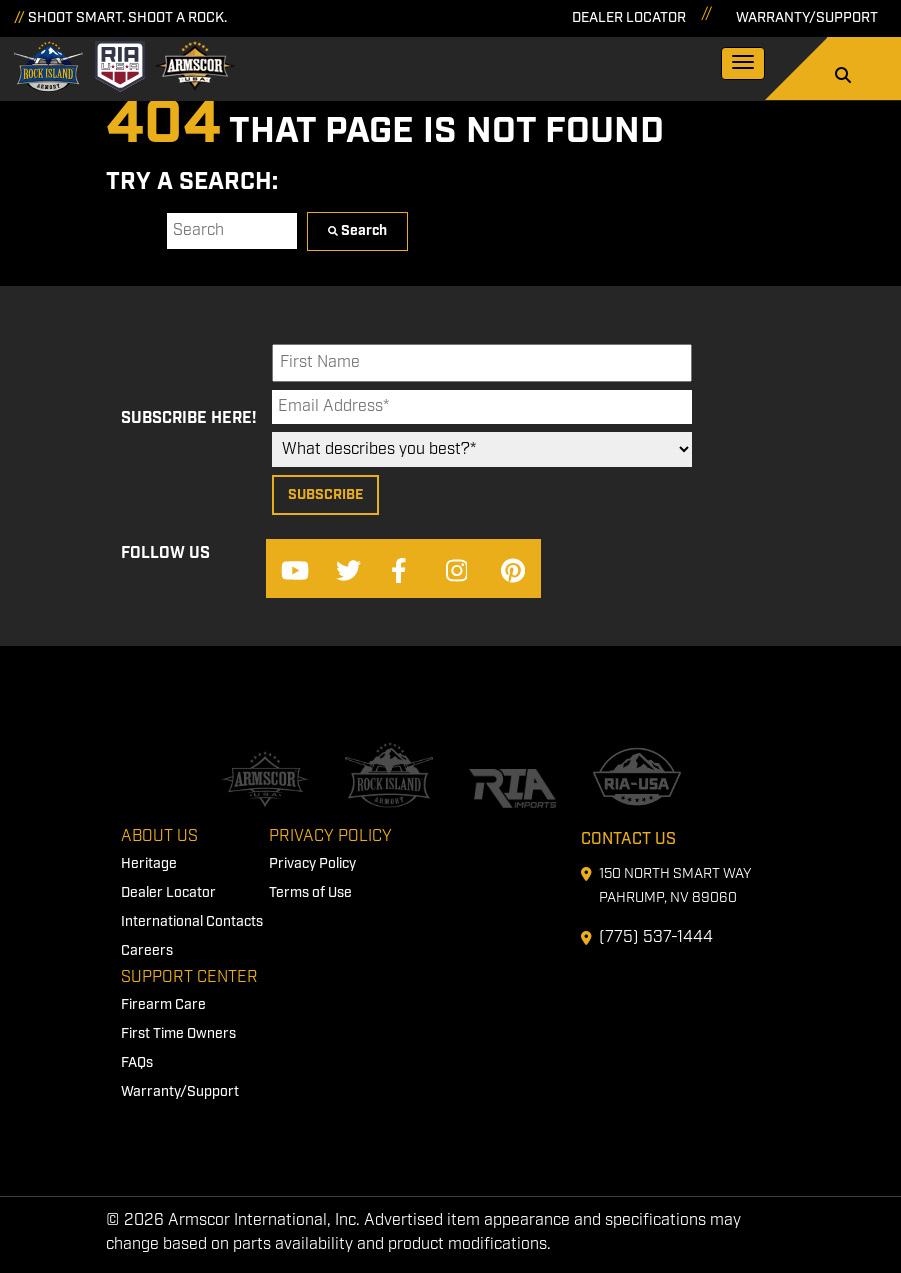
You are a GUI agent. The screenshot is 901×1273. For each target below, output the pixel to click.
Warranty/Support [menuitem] (180, 1092)
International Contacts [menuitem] (192, 922)
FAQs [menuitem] (137, 1063)
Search (131, 230)
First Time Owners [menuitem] (178, 1034)
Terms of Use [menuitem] (310, 893)
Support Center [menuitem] (189, 977)
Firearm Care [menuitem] (163, 1005)
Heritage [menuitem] (149, 864)
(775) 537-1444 (656, 937)
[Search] (843, 77)
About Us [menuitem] (159, 836)
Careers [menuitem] (147, 951)
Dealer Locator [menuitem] (168, 893)
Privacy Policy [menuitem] (330, 836)
